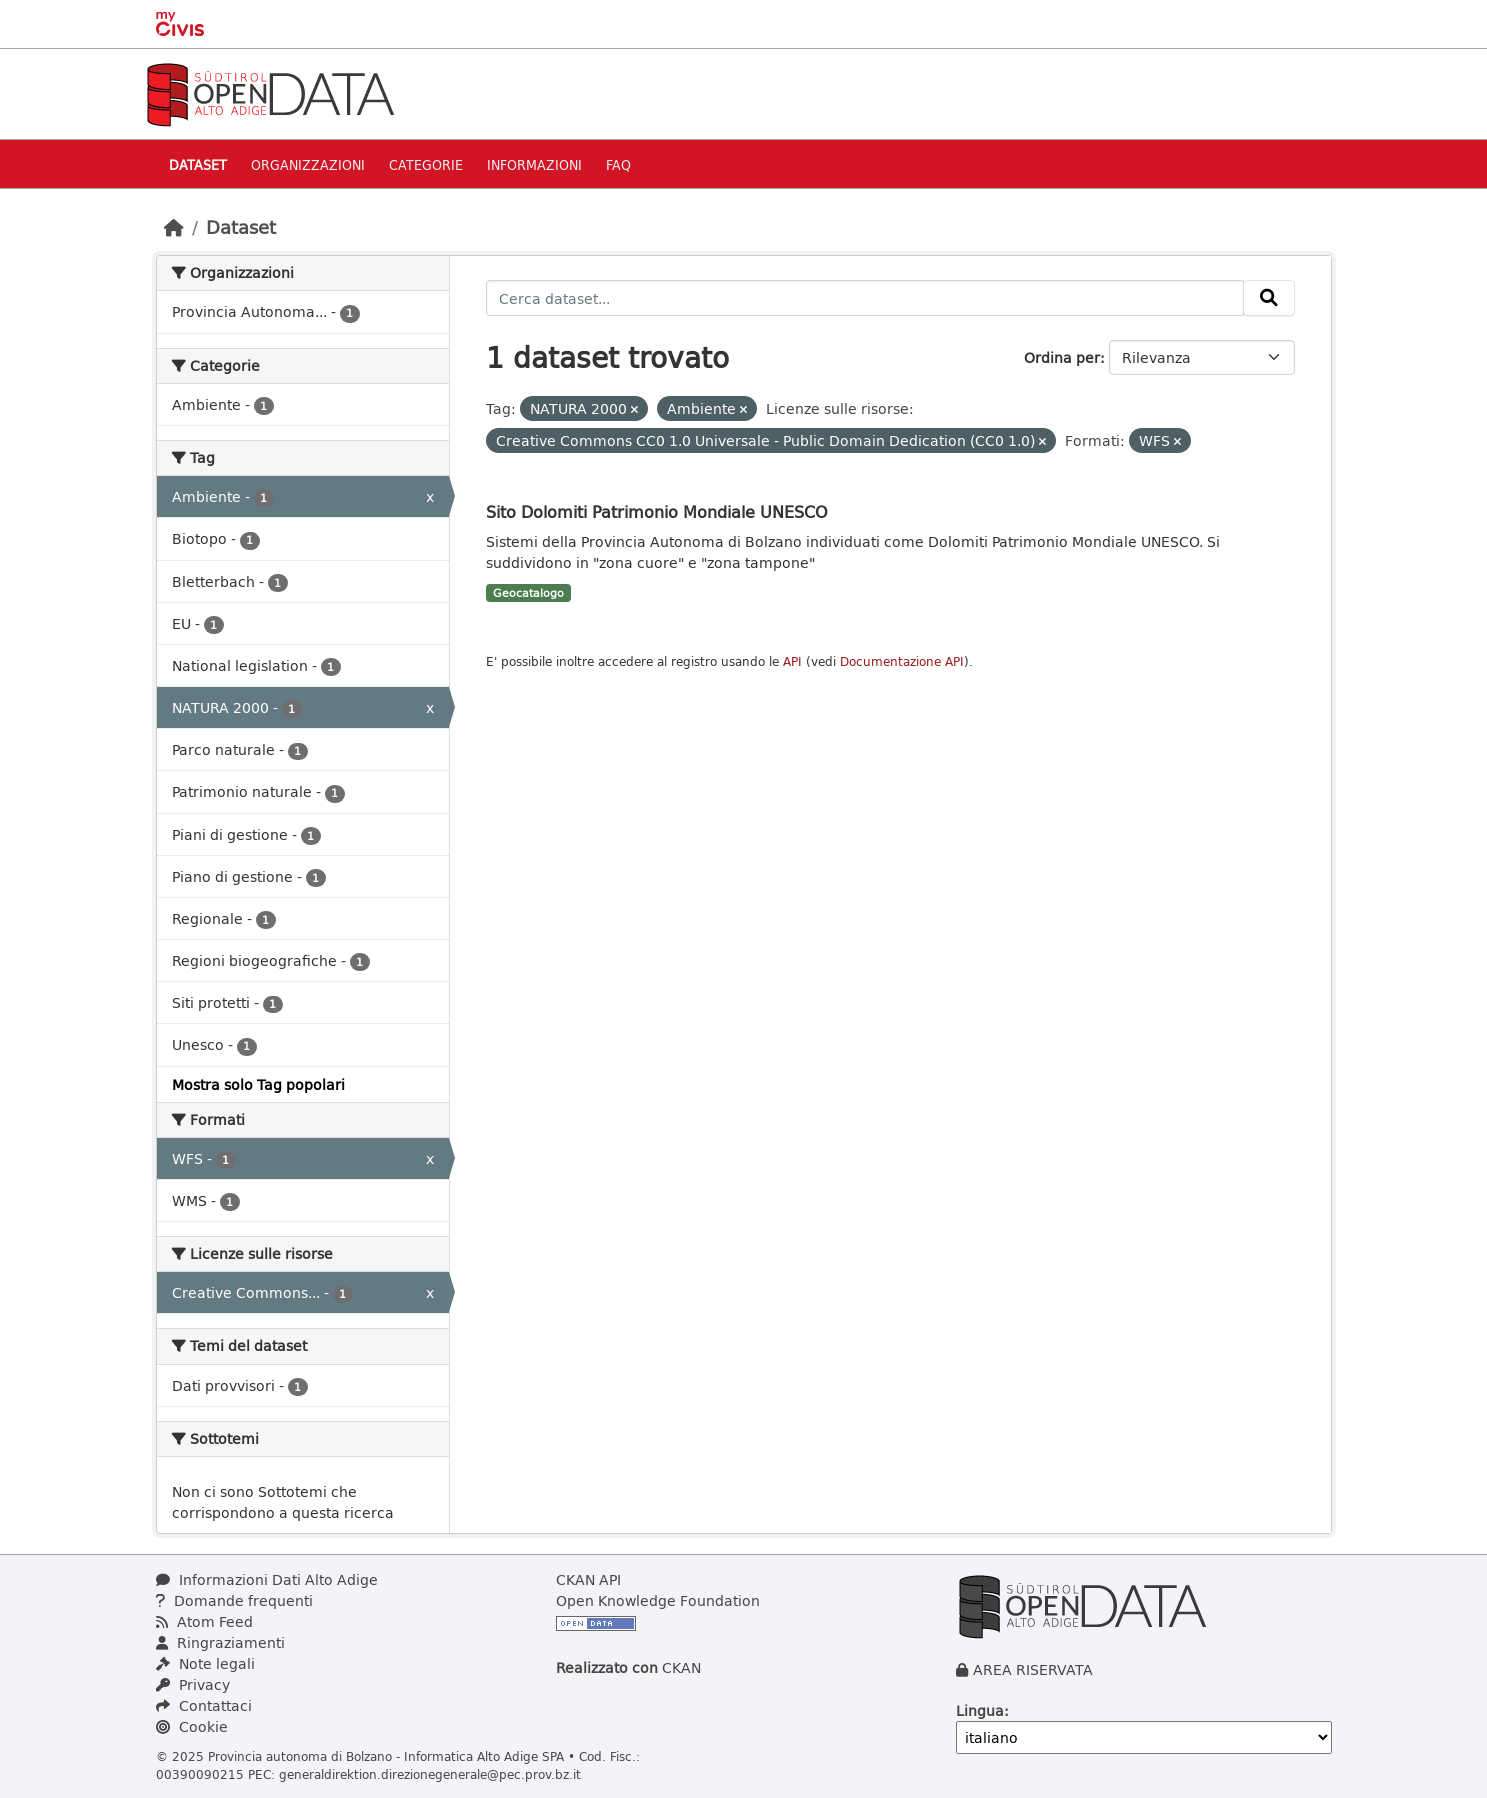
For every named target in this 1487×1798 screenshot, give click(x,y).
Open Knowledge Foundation (658, 1600)
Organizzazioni (308, 164)
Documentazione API (902, 661)
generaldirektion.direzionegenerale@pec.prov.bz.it (430, 1774)
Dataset (198, 164)
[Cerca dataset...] (865, 298)
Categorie (426, 164)
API (792, 661)
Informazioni (534, 164)
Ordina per (1062, 357)
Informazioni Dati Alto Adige (267, 1579)
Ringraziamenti (220, 1642)
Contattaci (204, 1705)
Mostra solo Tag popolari (258, 1084)
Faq (618, 164)
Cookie (192, 1726)
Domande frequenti (234, 1600)
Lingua (980, 1710)
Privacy (193, 1684)
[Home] (174, 227)
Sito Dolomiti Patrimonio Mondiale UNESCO (657, 511)
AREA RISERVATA (1033, 1669)
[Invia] (1269, 298)
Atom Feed (204, 1621)
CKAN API (588, 1579)
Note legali (205, 1663)
